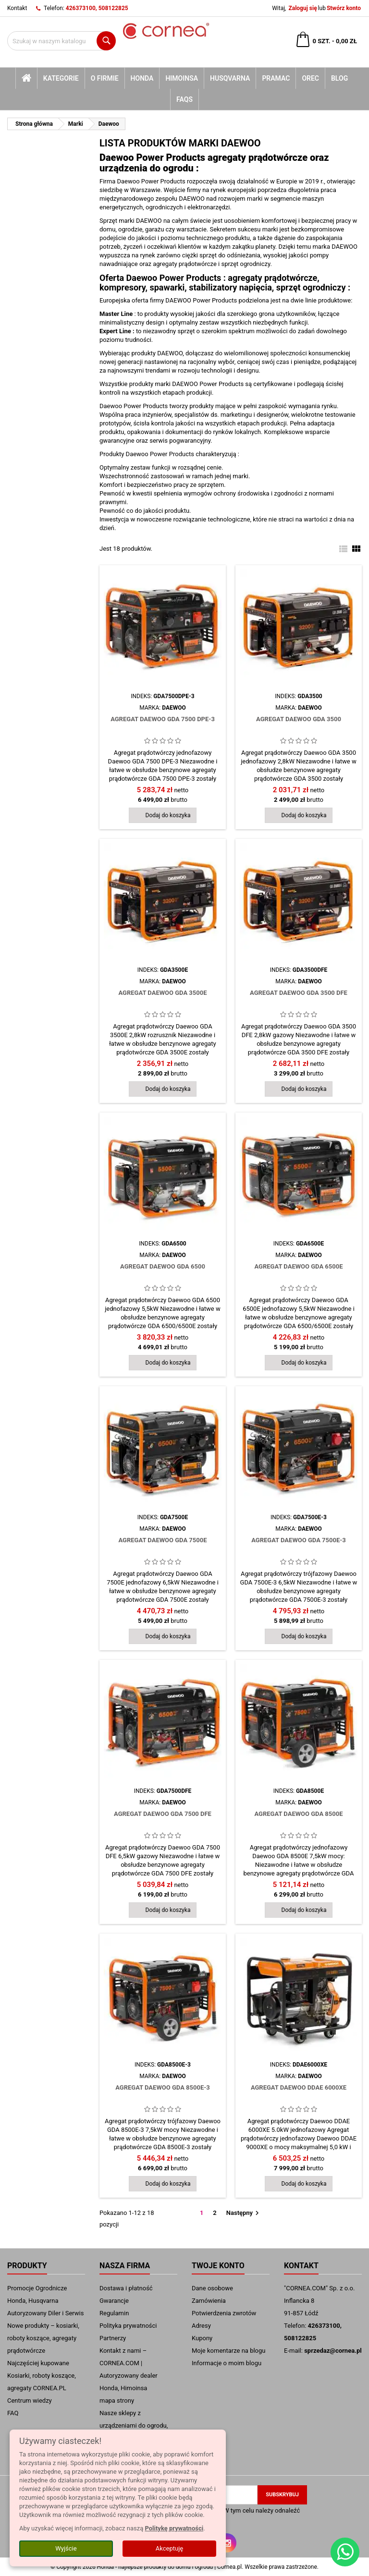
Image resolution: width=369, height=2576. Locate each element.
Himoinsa (181, 78)
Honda (142, 78)
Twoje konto (218, 2265)
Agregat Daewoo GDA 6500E (298, 1266)
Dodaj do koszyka (168, 815)
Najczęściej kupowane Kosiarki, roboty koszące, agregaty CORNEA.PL (41, 2375)
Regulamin (114, 2313)
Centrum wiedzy (29, 2400)
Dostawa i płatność (126, 2288)
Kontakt (17, 8)
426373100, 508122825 (97, 8)
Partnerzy (112, 2338)
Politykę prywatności (174, 2528)
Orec (310, 78)
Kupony (202, 2338)
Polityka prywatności (128, 2325)
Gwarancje (114, 2300)
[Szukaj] (61, 40)
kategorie (61, 78)
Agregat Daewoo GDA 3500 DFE (298, 992)
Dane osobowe (212, 2288)
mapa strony (116, 2400)
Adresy (201, 2325)
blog (339, 78)
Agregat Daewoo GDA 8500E (298, 1813)
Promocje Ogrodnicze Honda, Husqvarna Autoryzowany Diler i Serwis (45, 2301)
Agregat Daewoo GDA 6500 (162, 1266)
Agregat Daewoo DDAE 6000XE (298, 2087)
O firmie (105, 78)
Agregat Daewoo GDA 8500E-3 (162, 2087)
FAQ (12, 2413)
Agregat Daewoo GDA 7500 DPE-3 (163, 719)
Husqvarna (230, 78)
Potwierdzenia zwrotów (224, 2313)
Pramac (276, 78)
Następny (243, 2213)
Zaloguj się (302, 8)
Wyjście (65, 2548)
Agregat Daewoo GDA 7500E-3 (298, 1540)
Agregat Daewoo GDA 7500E (162, 1540)
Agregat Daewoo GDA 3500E (162, 992)
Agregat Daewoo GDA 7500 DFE (162, 1813)
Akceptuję (169, 2548)
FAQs (184, 99)
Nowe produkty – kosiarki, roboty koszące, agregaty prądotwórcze (43, 2338)
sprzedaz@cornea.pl (333, 2350)
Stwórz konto (344, 8)
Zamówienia (209, 2300)
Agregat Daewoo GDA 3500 (298, 719)
